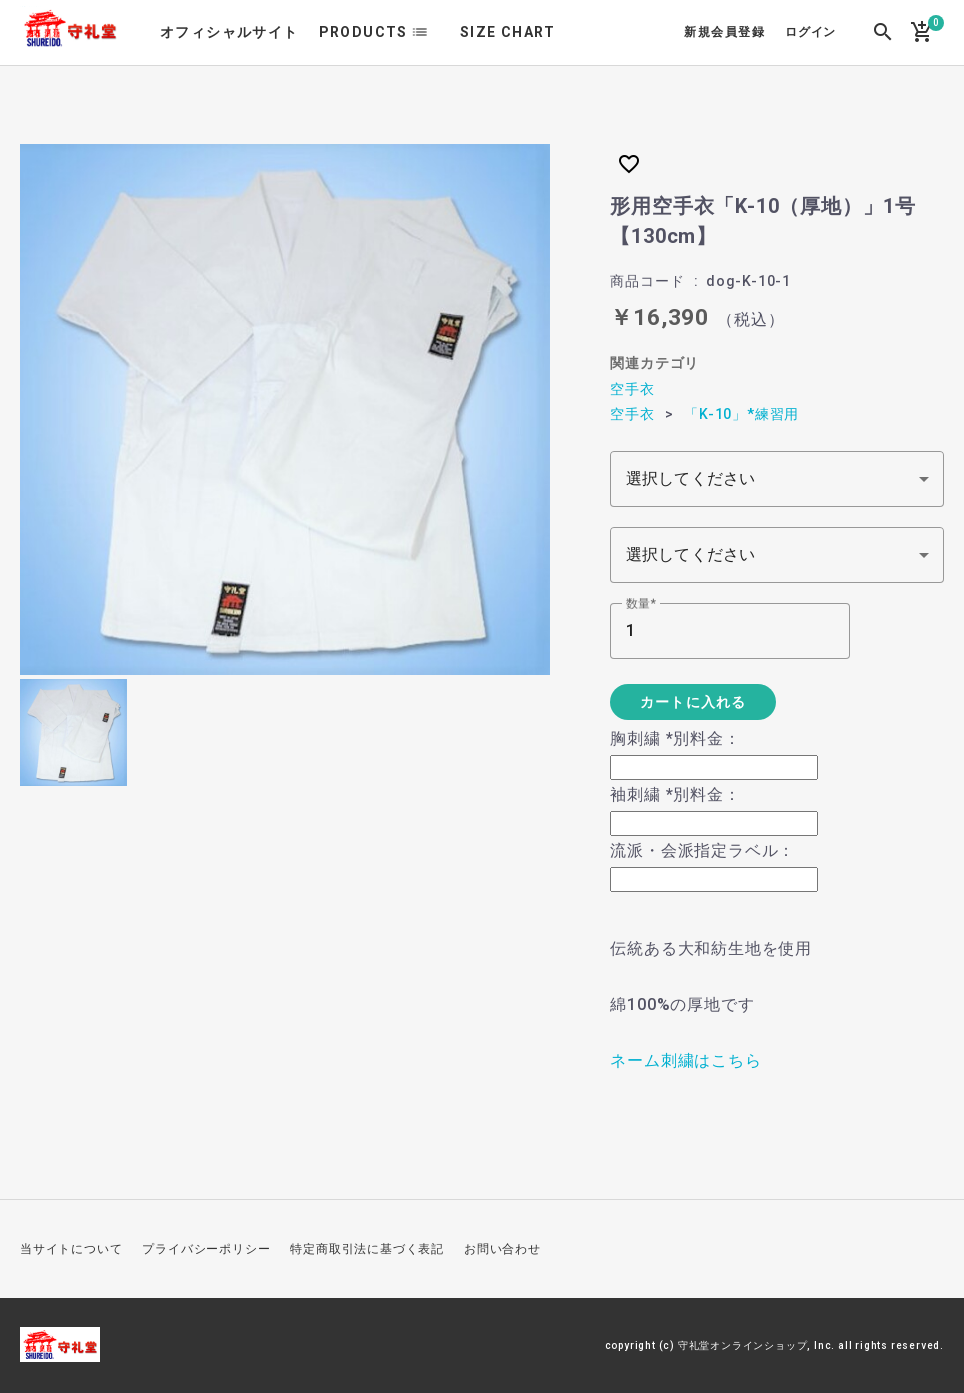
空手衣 (632, 389)
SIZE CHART (508, 32)
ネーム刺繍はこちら (685, 1060)
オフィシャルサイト (229, 32)
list (426, 32)
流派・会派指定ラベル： (702, 850)
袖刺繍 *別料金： (675, 794)
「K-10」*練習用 (741, 414)
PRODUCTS (363, 32)
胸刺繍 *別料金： (675, 738)
